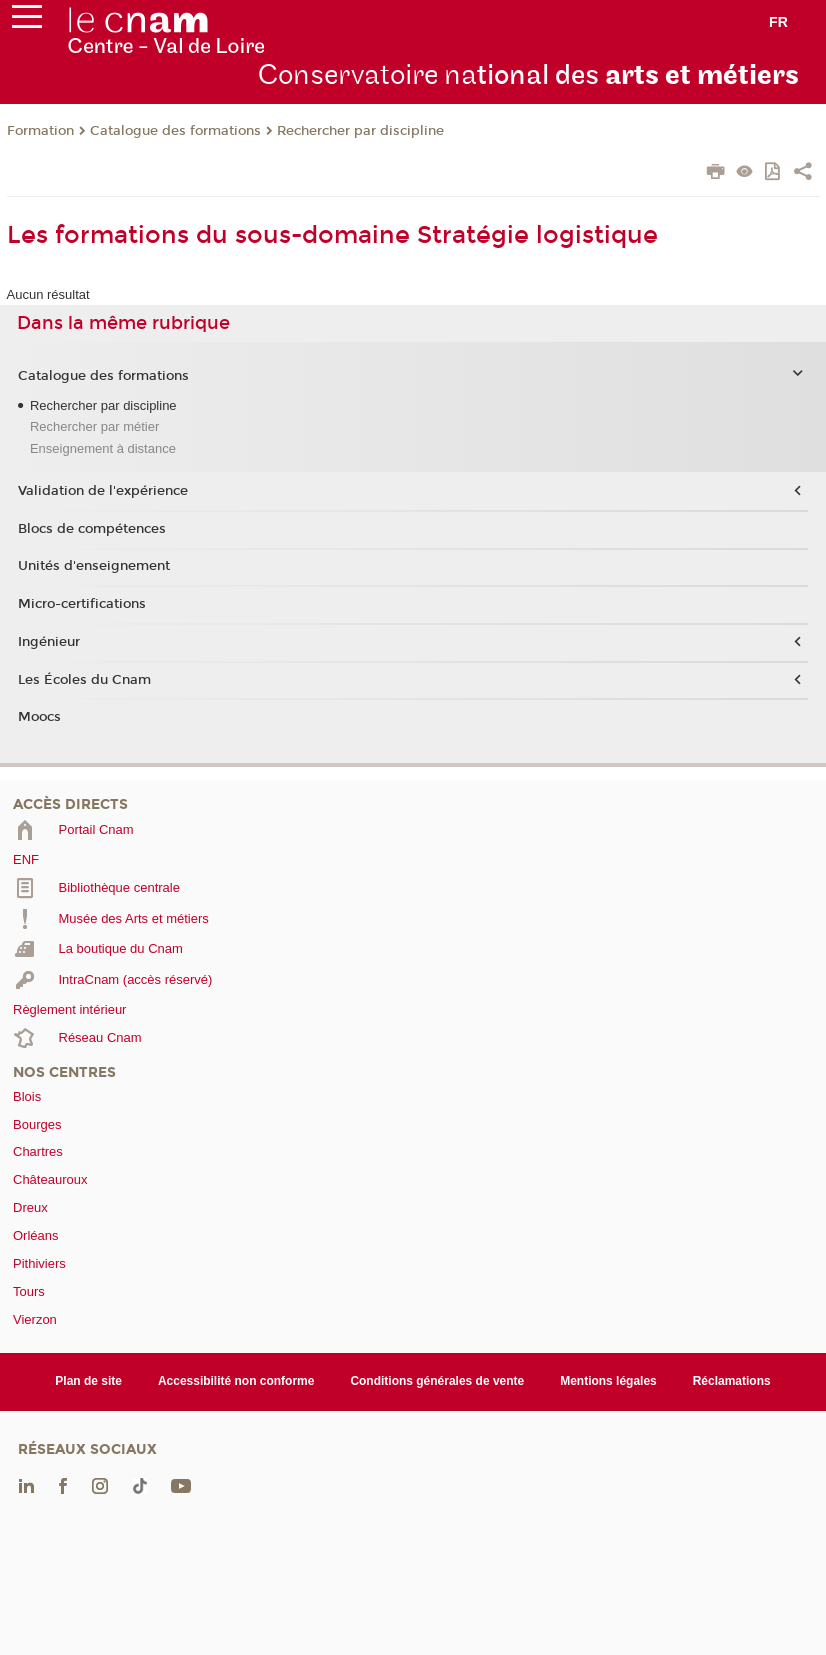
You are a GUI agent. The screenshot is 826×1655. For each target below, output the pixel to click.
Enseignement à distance (103, 448)
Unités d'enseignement (94, 566)
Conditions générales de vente (437, 1381)
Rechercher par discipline (360, 131)
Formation (40, 131)
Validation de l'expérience (103, 491)
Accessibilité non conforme (236, 1381)
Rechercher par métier (94, 426)
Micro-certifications (82, 604)
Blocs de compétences (92, 529)
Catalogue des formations (175, 131)
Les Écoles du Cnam (84, 680)
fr (778, 22)
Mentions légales (608, 1381)
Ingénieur (49, 642)
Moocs (39, 717)
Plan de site (88, 1381)
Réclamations (732, 1381)
